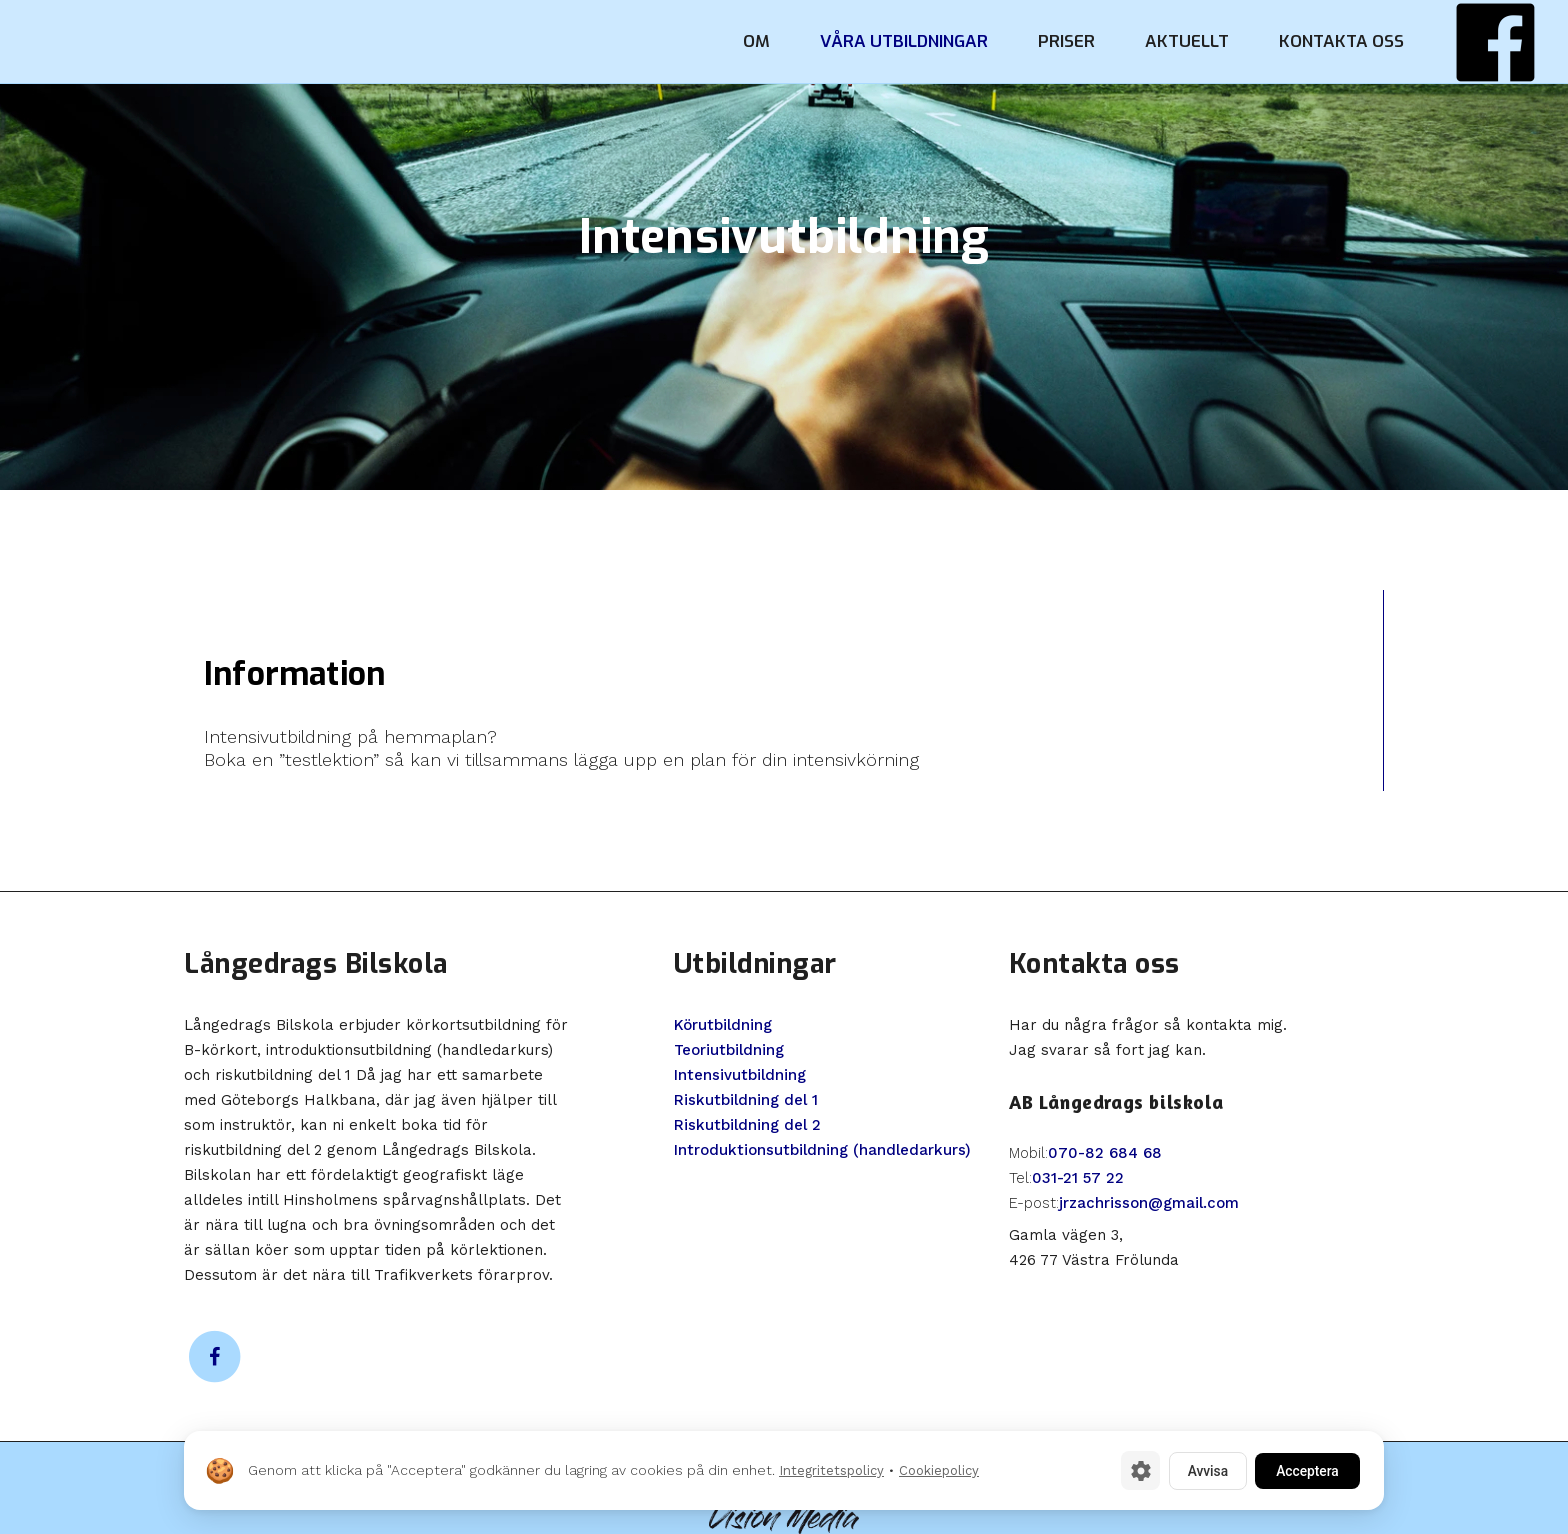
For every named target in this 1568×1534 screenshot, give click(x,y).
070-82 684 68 (1105, 1153)
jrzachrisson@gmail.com (1149, 1203)
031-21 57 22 (1078, 1178)
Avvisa (1198, 1470)
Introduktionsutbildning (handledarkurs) (822, 1150)
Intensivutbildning (740, 1075)
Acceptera (1304, 1470)
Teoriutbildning (729, 1050)
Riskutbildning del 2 (747, 1125)
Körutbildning (723, 1025)
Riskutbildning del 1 (746, 1100)
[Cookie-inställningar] (1129, 1470)
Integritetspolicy (831, 1470)
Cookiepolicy (939, 1470)
